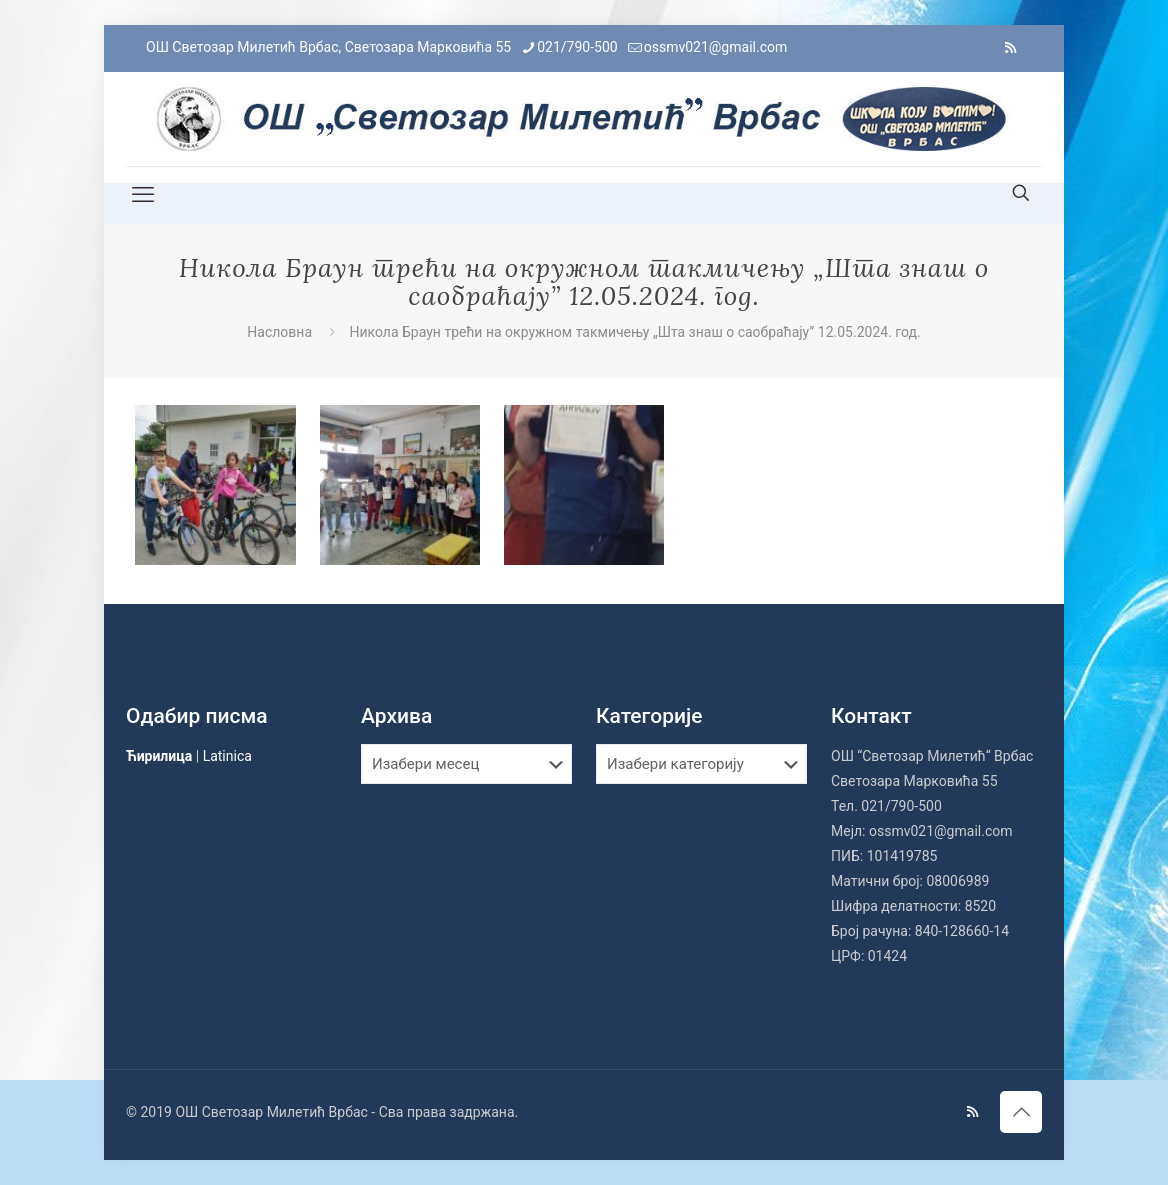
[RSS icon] (1010, 48)
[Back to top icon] (1021, 1112)
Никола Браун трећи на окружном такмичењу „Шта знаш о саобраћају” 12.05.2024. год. (635, 332)
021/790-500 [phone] (577, 47)
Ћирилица (159, 756)
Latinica (227, 756)
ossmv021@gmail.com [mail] (716, 47)
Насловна (279, 332)
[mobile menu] (143, 195)
